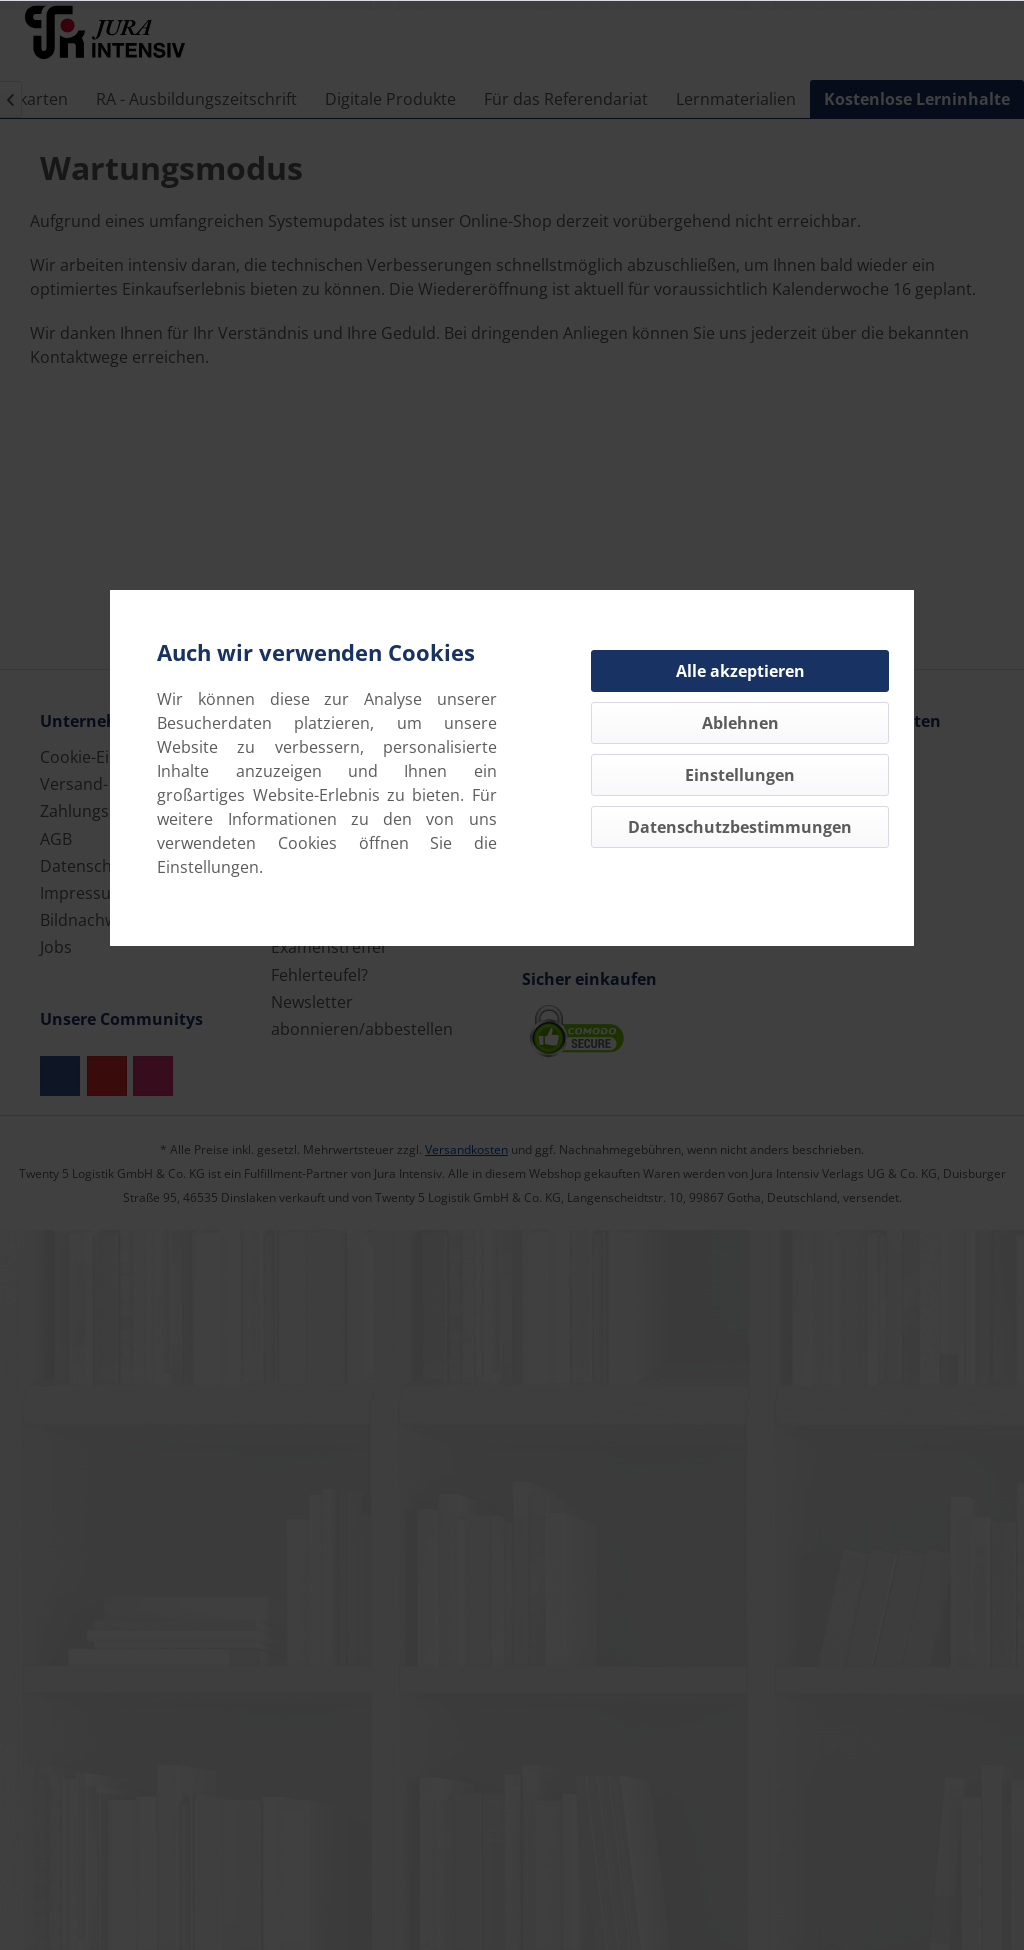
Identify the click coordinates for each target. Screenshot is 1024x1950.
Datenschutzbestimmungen (740, 827)
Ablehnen (740, 723)
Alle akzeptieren (740, 671)
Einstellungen (740, 775)
